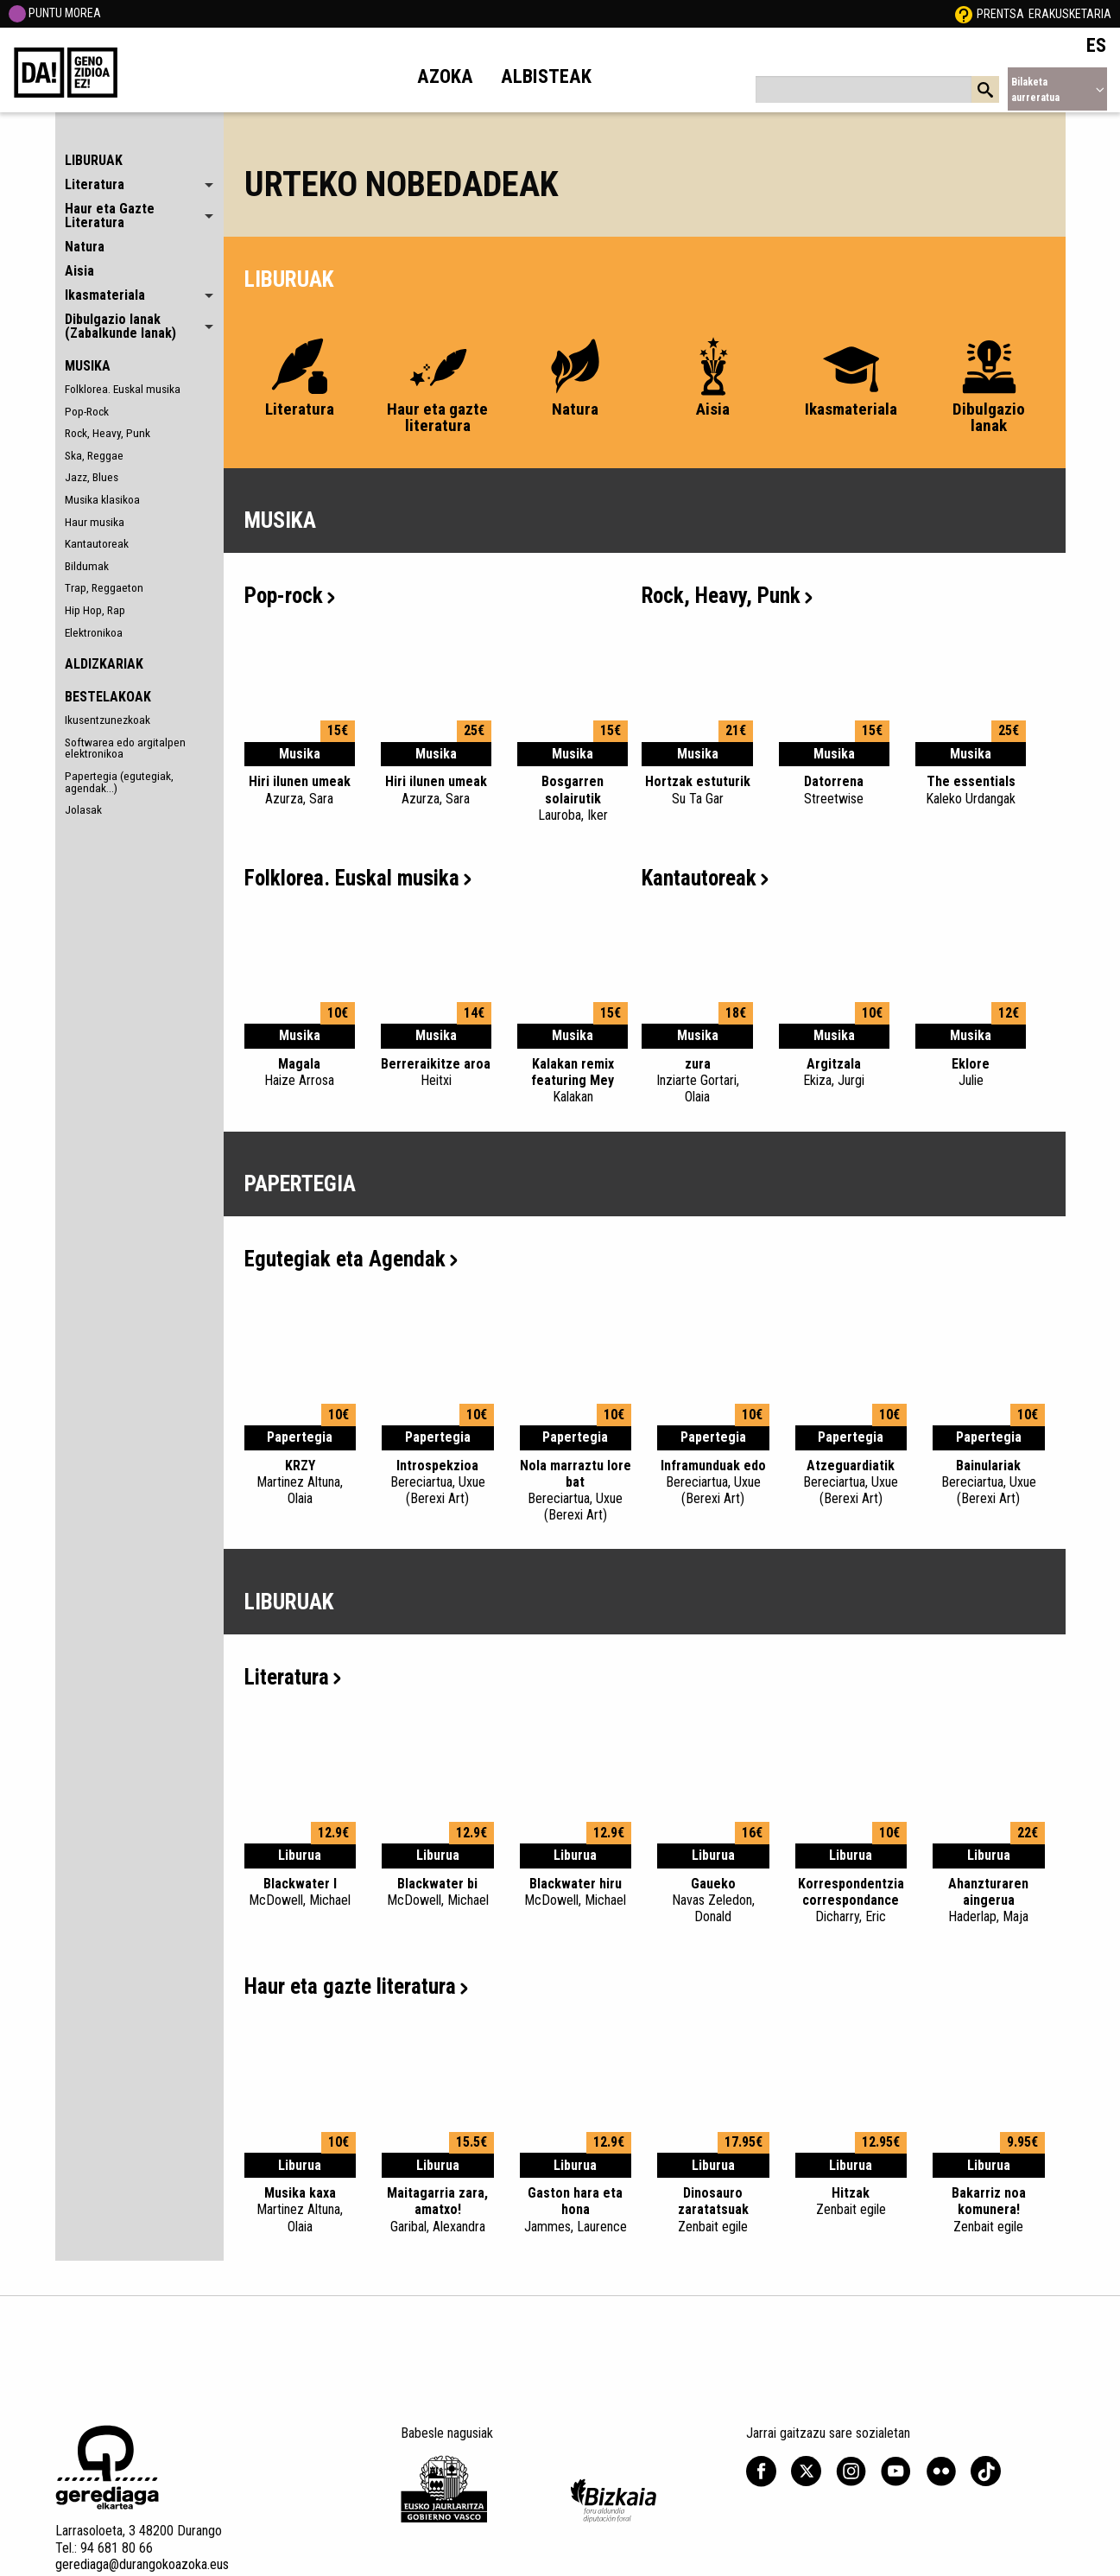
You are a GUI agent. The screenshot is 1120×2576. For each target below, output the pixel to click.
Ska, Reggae (94, 455)
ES (1096, 45)
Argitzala (834, 1072)
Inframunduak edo (713, 1482)
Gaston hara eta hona (576, 2210)
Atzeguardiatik (851, 1482)
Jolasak (83, 809)
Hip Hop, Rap (95, 610)
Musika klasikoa (102, 499)
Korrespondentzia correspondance (851, 1900)
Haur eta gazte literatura (356, 1986)
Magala (299, 1072)
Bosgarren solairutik (572, 798)
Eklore (970, 1072)
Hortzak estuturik (697, 789)
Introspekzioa (438, 1482)
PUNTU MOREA (55, 13)
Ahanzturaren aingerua (989, 1900)
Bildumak (87, 566)
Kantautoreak (97, 543)
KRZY (300, 1482)
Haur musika (94, 522)
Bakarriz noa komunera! (989, 2210)
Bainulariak (989, 1482)
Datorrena (834, 789)
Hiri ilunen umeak (299, 789)
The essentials (970, 789)
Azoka (445, 76)
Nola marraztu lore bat (576, 1490)
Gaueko (713, 1900)
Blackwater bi (438, 1891)
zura (697, 1081)
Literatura (292, 1677)
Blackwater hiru (576, 1891)
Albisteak (546, 76)
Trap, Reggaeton (104, 587)
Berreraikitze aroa (436, 1072)
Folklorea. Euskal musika (122, 389)
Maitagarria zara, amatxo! (438, 2210)
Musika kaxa (300, 2210)
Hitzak (851, 2201)
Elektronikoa (94, 632)
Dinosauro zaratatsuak (713, 2210)
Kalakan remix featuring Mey (572, 1081)
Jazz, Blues (91, 477)
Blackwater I (300, 1891)
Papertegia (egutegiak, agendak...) (119, 782)
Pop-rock (289, 595)
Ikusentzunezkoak (107, 719)
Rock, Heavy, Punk (107, 433)
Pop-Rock (87, 411)
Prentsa (1000, 14)
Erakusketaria (1069, 14)
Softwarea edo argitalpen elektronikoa (125, 748)
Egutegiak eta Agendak (351, 1259)
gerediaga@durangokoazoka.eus (142, 2564)
